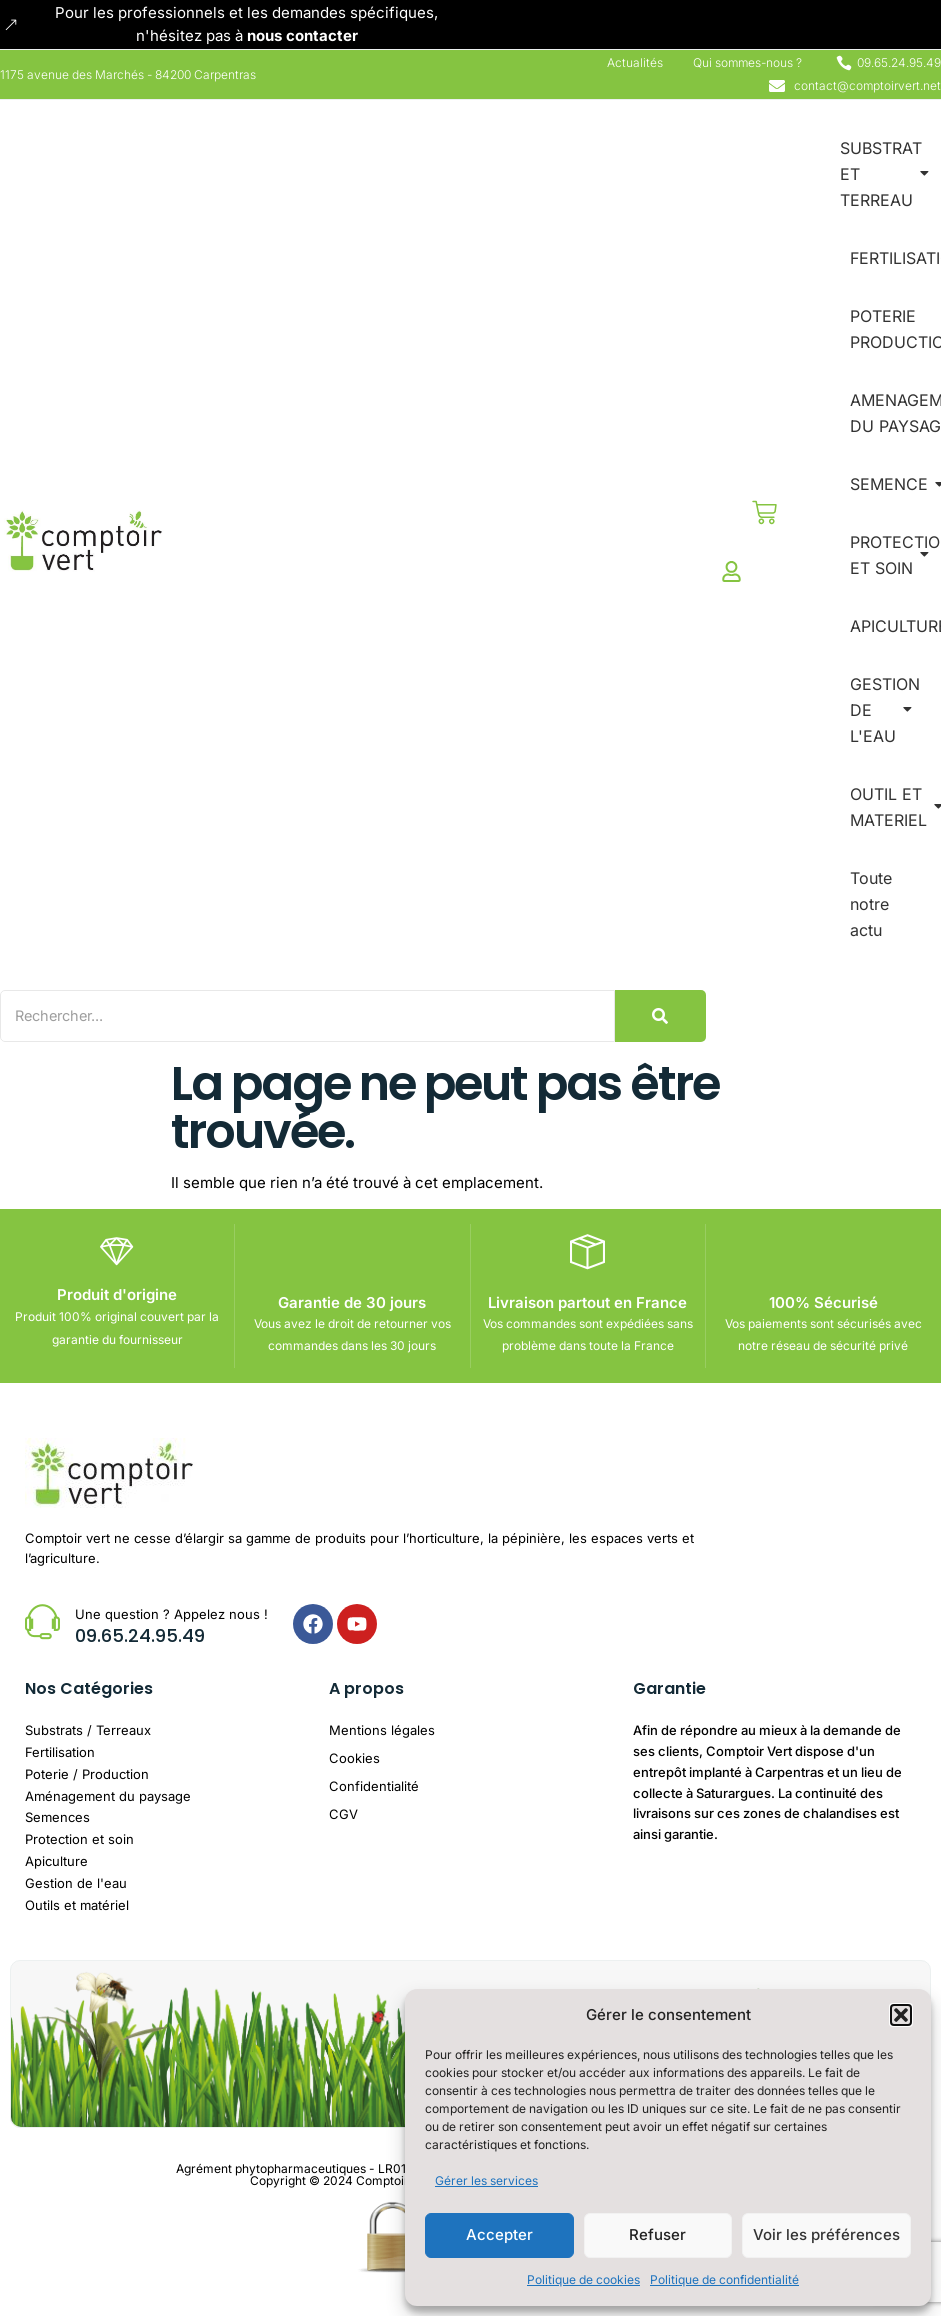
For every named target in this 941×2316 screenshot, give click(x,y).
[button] (901, 2015)
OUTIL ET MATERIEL (892, 807)
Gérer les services (486, 2180)
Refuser (657, 2234)
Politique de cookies (583, 2279)
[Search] (315, 1015)
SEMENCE (892, 484)
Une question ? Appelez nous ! (171, 1613)
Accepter (499, 2234)
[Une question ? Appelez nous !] (42, 1620)
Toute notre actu (871, 904)
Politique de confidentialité (724, 2279)
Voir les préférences (826, 2234)
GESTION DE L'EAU (885, 710)
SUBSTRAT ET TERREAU (884, 174)
